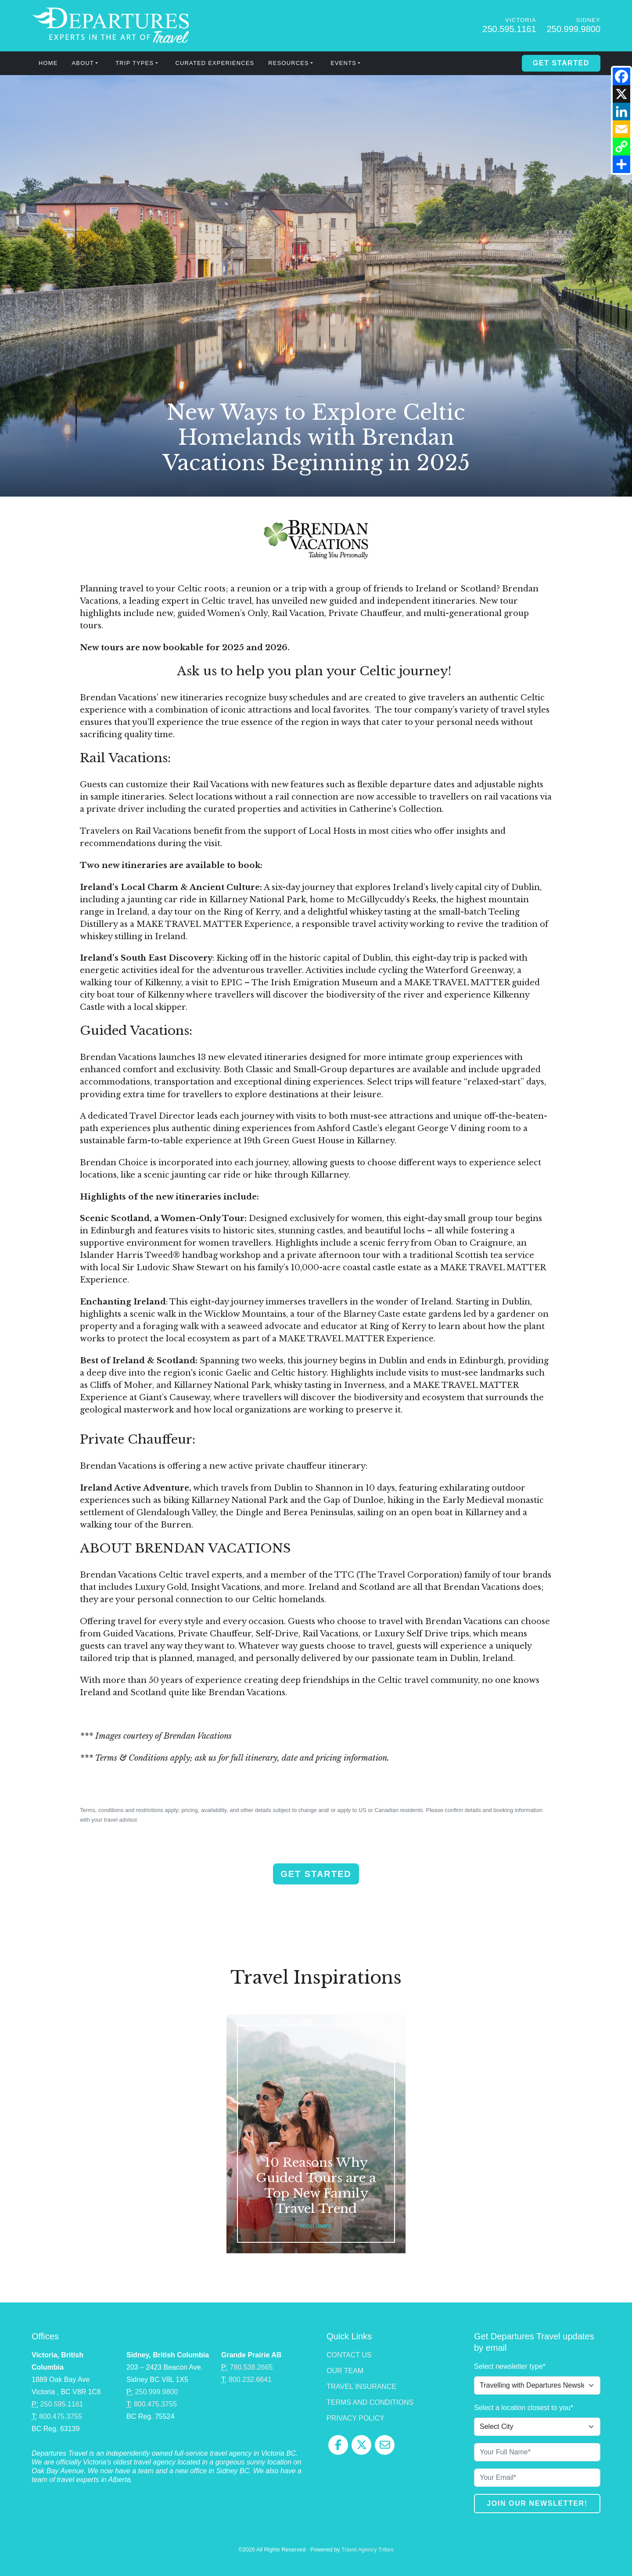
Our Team (345, 2370)
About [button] (83, 63)
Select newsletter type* (510, 2366)
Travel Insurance (361, 2386)
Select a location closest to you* (523, 2407)
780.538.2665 (251, 2367)
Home (48, 63)
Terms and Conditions (370, 2402)
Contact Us (349, 2355)
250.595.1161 (509, 29)
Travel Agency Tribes (367, 2549)
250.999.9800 (573, 29)
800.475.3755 (60, 2416)
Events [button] (343, 63)
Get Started (561, 63)
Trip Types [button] (134, 63)
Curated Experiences (215, 63)
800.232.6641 (250, 2379)
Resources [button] (288, 63)
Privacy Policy (355, 2418)
